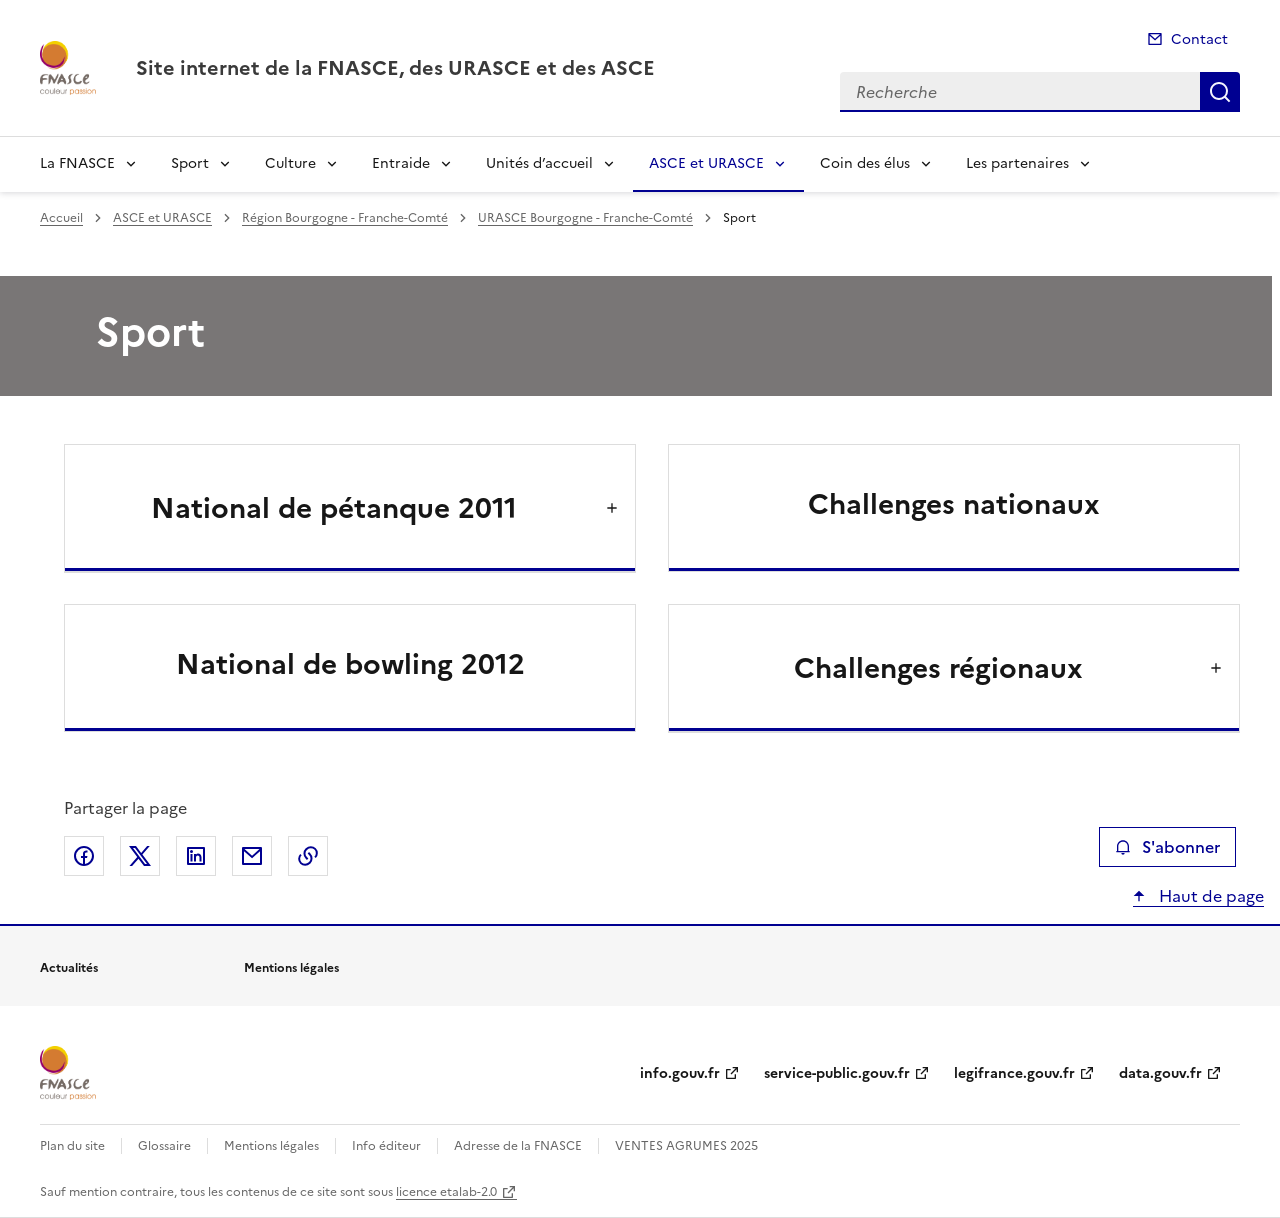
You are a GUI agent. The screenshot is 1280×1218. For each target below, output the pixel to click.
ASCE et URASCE (706, 163)
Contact (1199, 39)
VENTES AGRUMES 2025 (686, 1146)
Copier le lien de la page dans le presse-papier (308, 856)
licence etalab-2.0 (446, 1192)
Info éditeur (386, 1146)
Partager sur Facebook (84, 856)
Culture (290, 163)
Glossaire (164, 1146)
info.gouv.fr (680, 1073)
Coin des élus (865, 163)
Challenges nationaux (954, 504)
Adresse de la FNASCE (518, 1146)
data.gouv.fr (1160, 1073)
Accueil (61, 218)
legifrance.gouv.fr (1014, 1073)
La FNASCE (77, 163)
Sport (190, 163)
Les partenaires (1017, 163)
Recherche (1220, 92)
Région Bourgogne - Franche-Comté (345, 218)
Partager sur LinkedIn (196, 856)
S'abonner (1167, 847)
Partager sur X (140, 856)
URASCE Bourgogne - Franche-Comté (585, 218)
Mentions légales (271, 1146)
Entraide (401, 163)
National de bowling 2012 (350, 664)
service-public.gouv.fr (837, 1073)
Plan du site (72, 1146)
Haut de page (1209, 896)
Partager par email (252, 856)
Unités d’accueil (539, 163)
